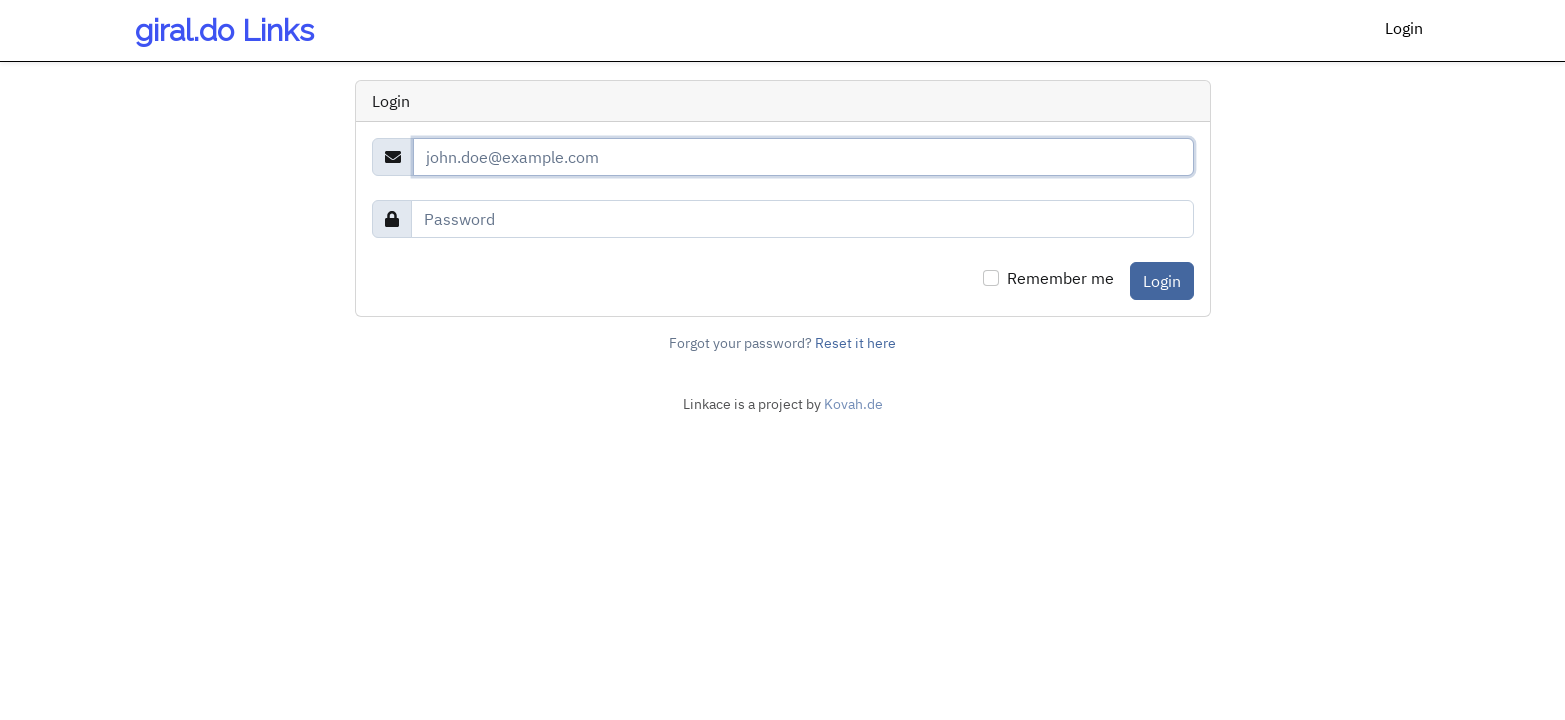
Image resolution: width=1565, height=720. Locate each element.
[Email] (803, 157)
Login (1404, 28)
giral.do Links (224, 30)
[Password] (802, 219)
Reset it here (855, 343)
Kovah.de (853, 404)
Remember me (1060, 278)
